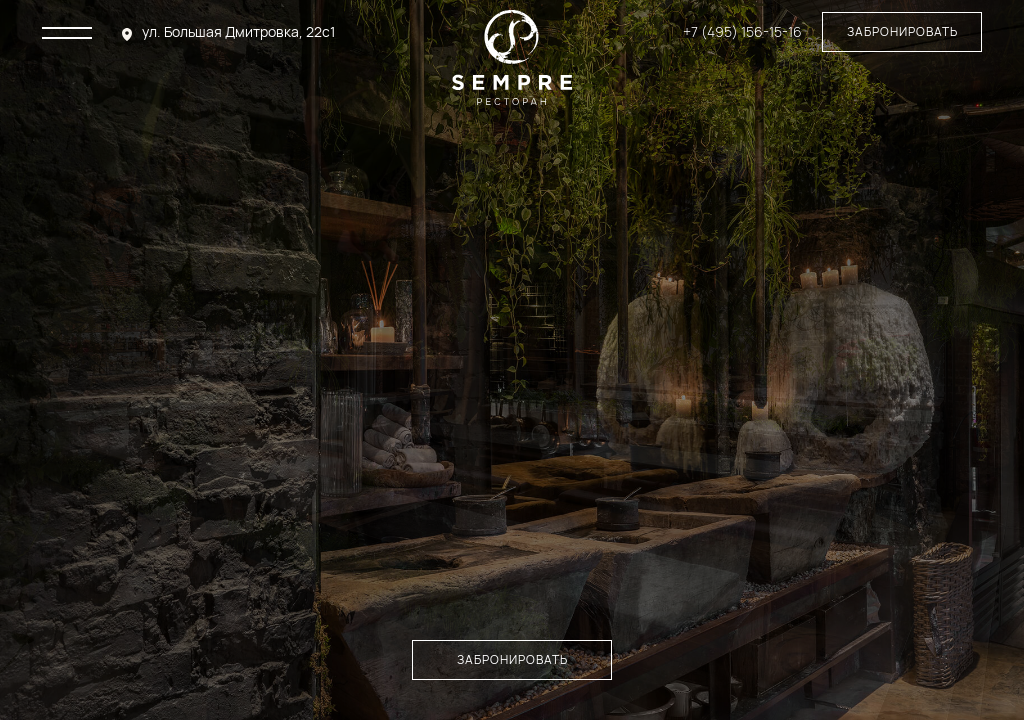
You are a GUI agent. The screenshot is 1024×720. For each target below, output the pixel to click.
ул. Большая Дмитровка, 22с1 (238, 31)
